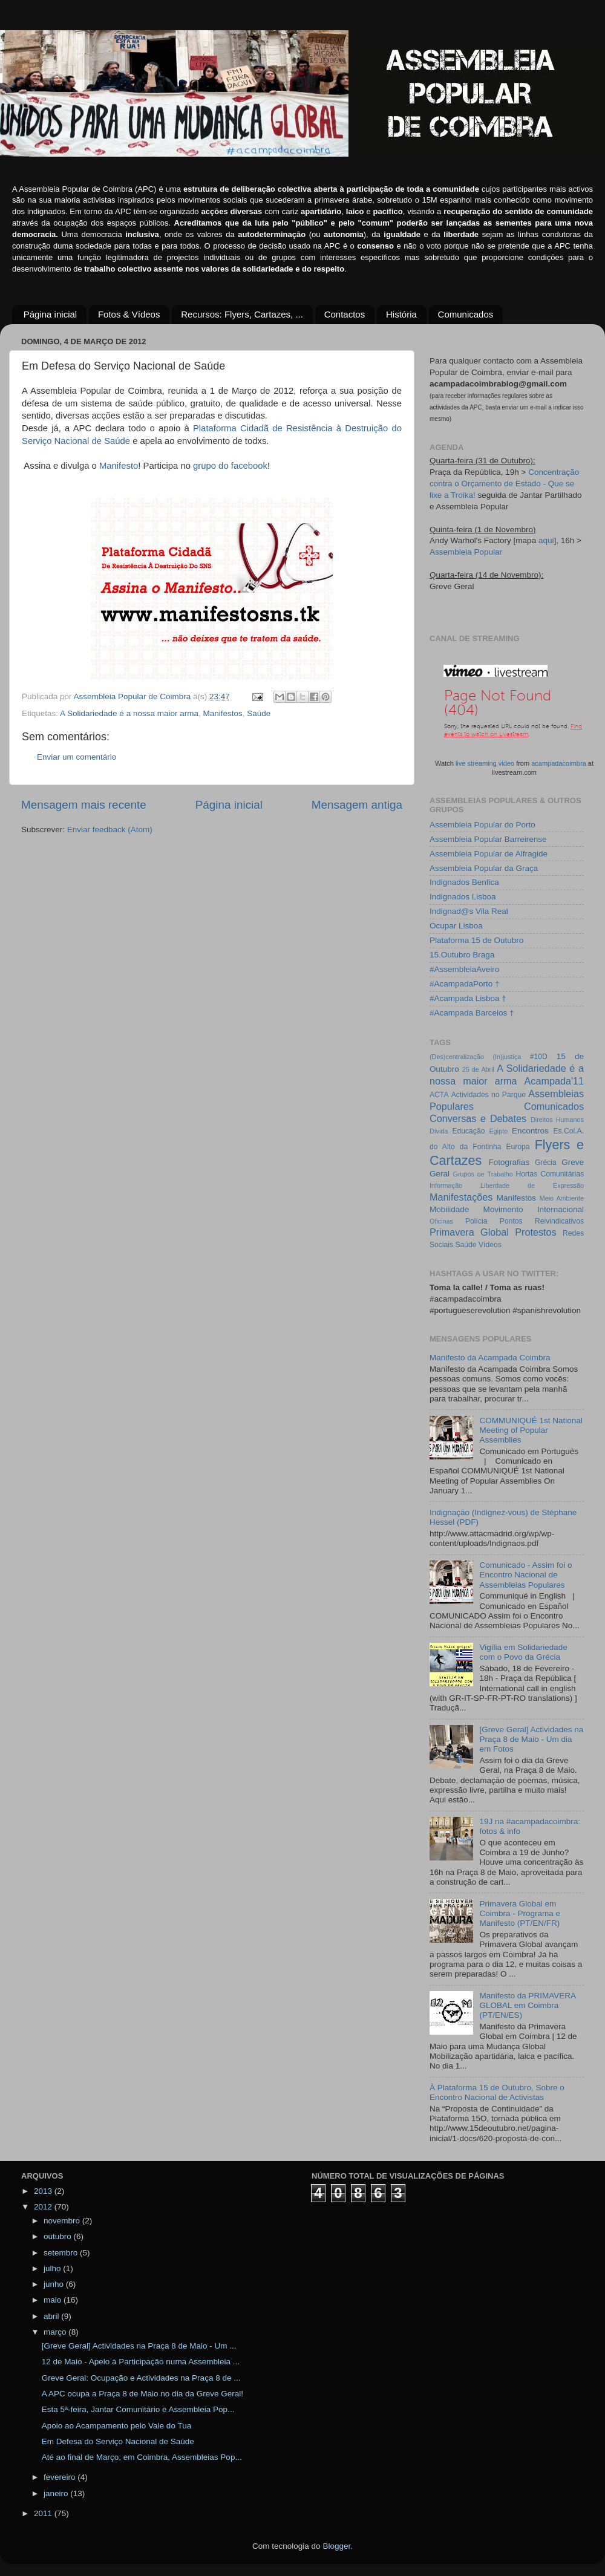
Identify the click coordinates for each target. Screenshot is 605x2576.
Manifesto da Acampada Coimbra (490, 1357)
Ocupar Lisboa (456, 925)
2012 (44, 2206)
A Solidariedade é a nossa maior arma (129, 713)
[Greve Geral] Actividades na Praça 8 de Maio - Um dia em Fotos (531, 1739)
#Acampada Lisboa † (468, 998)
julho (53, 2268)
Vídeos (490, 1245)
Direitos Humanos (557, 1119)
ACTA (439, 1095)
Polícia (476, 1221)
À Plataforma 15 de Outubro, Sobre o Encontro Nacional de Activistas (497, 2092)
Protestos (535, 1232)
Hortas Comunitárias (550, 1174)
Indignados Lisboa (463, 896)
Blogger (336, 2546)
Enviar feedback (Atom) (109, 829)
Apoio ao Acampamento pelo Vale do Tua (116, 2425)
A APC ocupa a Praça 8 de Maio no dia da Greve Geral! (142, 2393)
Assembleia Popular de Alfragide (489, 853)
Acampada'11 (554, 1080)
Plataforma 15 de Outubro (476, 940)
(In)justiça (507, 1056)
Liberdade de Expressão (532, 1185)
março (56, 2331)
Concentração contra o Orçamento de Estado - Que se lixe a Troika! (504, 484)
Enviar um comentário (76, 756)
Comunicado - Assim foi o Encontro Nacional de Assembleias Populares (525, 1574)
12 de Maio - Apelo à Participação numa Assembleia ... (141, 2361)
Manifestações (461, 1197)
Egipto (498, 1131)
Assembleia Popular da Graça (484, 868)
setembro (62, 2252)
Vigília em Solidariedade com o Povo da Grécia (523, 1652)
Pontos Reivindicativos (542, 1221)
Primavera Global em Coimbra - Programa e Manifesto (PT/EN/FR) (519, 1913)
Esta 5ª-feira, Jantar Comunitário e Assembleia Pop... (138, 2409)
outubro (59, 2236)
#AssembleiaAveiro (464, 969)
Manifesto (118, 466)
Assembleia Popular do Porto (482, 824)
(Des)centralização (457, 1056)
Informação (446, 1185)
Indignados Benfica (464, 882)
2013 (44, 2191)
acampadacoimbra (558, 763)
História (401, 314)
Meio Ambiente (562, 1198)
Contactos (344, 314)
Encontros (530, 1130)
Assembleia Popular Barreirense (488, 839)
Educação (468, 1131)
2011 (44, 2513)
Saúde (258, 713)
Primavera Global (469, 1232)
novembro (63, 2220)
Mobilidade (449, 1209)
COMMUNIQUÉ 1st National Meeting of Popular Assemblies (530, 1430)
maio (54, 2299)
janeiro (57, 2493)
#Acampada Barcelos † (472, 1012)
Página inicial (50, 314)
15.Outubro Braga (462, 954)
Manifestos (222, 713)
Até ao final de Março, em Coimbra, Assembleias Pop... (142, 2457)
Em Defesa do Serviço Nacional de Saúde (118, 2441)
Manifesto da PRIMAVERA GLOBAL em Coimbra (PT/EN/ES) (527, 2005)
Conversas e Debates (478, 1118)
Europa (517, 1147)
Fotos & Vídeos (129, 314)
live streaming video (485, 763)
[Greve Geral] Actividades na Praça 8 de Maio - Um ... (139, 2345)
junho (55, 2284)
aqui (546, 540)
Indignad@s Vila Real (469, 911)
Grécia (546, 1162)
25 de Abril (478, 1069)
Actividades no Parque (488, 1095)
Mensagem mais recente (83, 804)
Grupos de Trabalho (483, 1174)
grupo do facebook (230, 466)
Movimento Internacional (533, 1209)
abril (52, 2316)
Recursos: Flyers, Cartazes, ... (242, 314)
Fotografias (509, 1162)
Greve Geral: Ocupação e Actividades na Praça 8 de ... (141, 2377)
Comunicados (466, 314)
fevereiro (60, 2477)
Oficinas (441, 1221)
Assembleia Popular (466, 551)
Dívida (439, 1131)
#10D (539, 1056)
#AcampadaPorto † (465, 983)
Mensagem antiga (357, 804)
